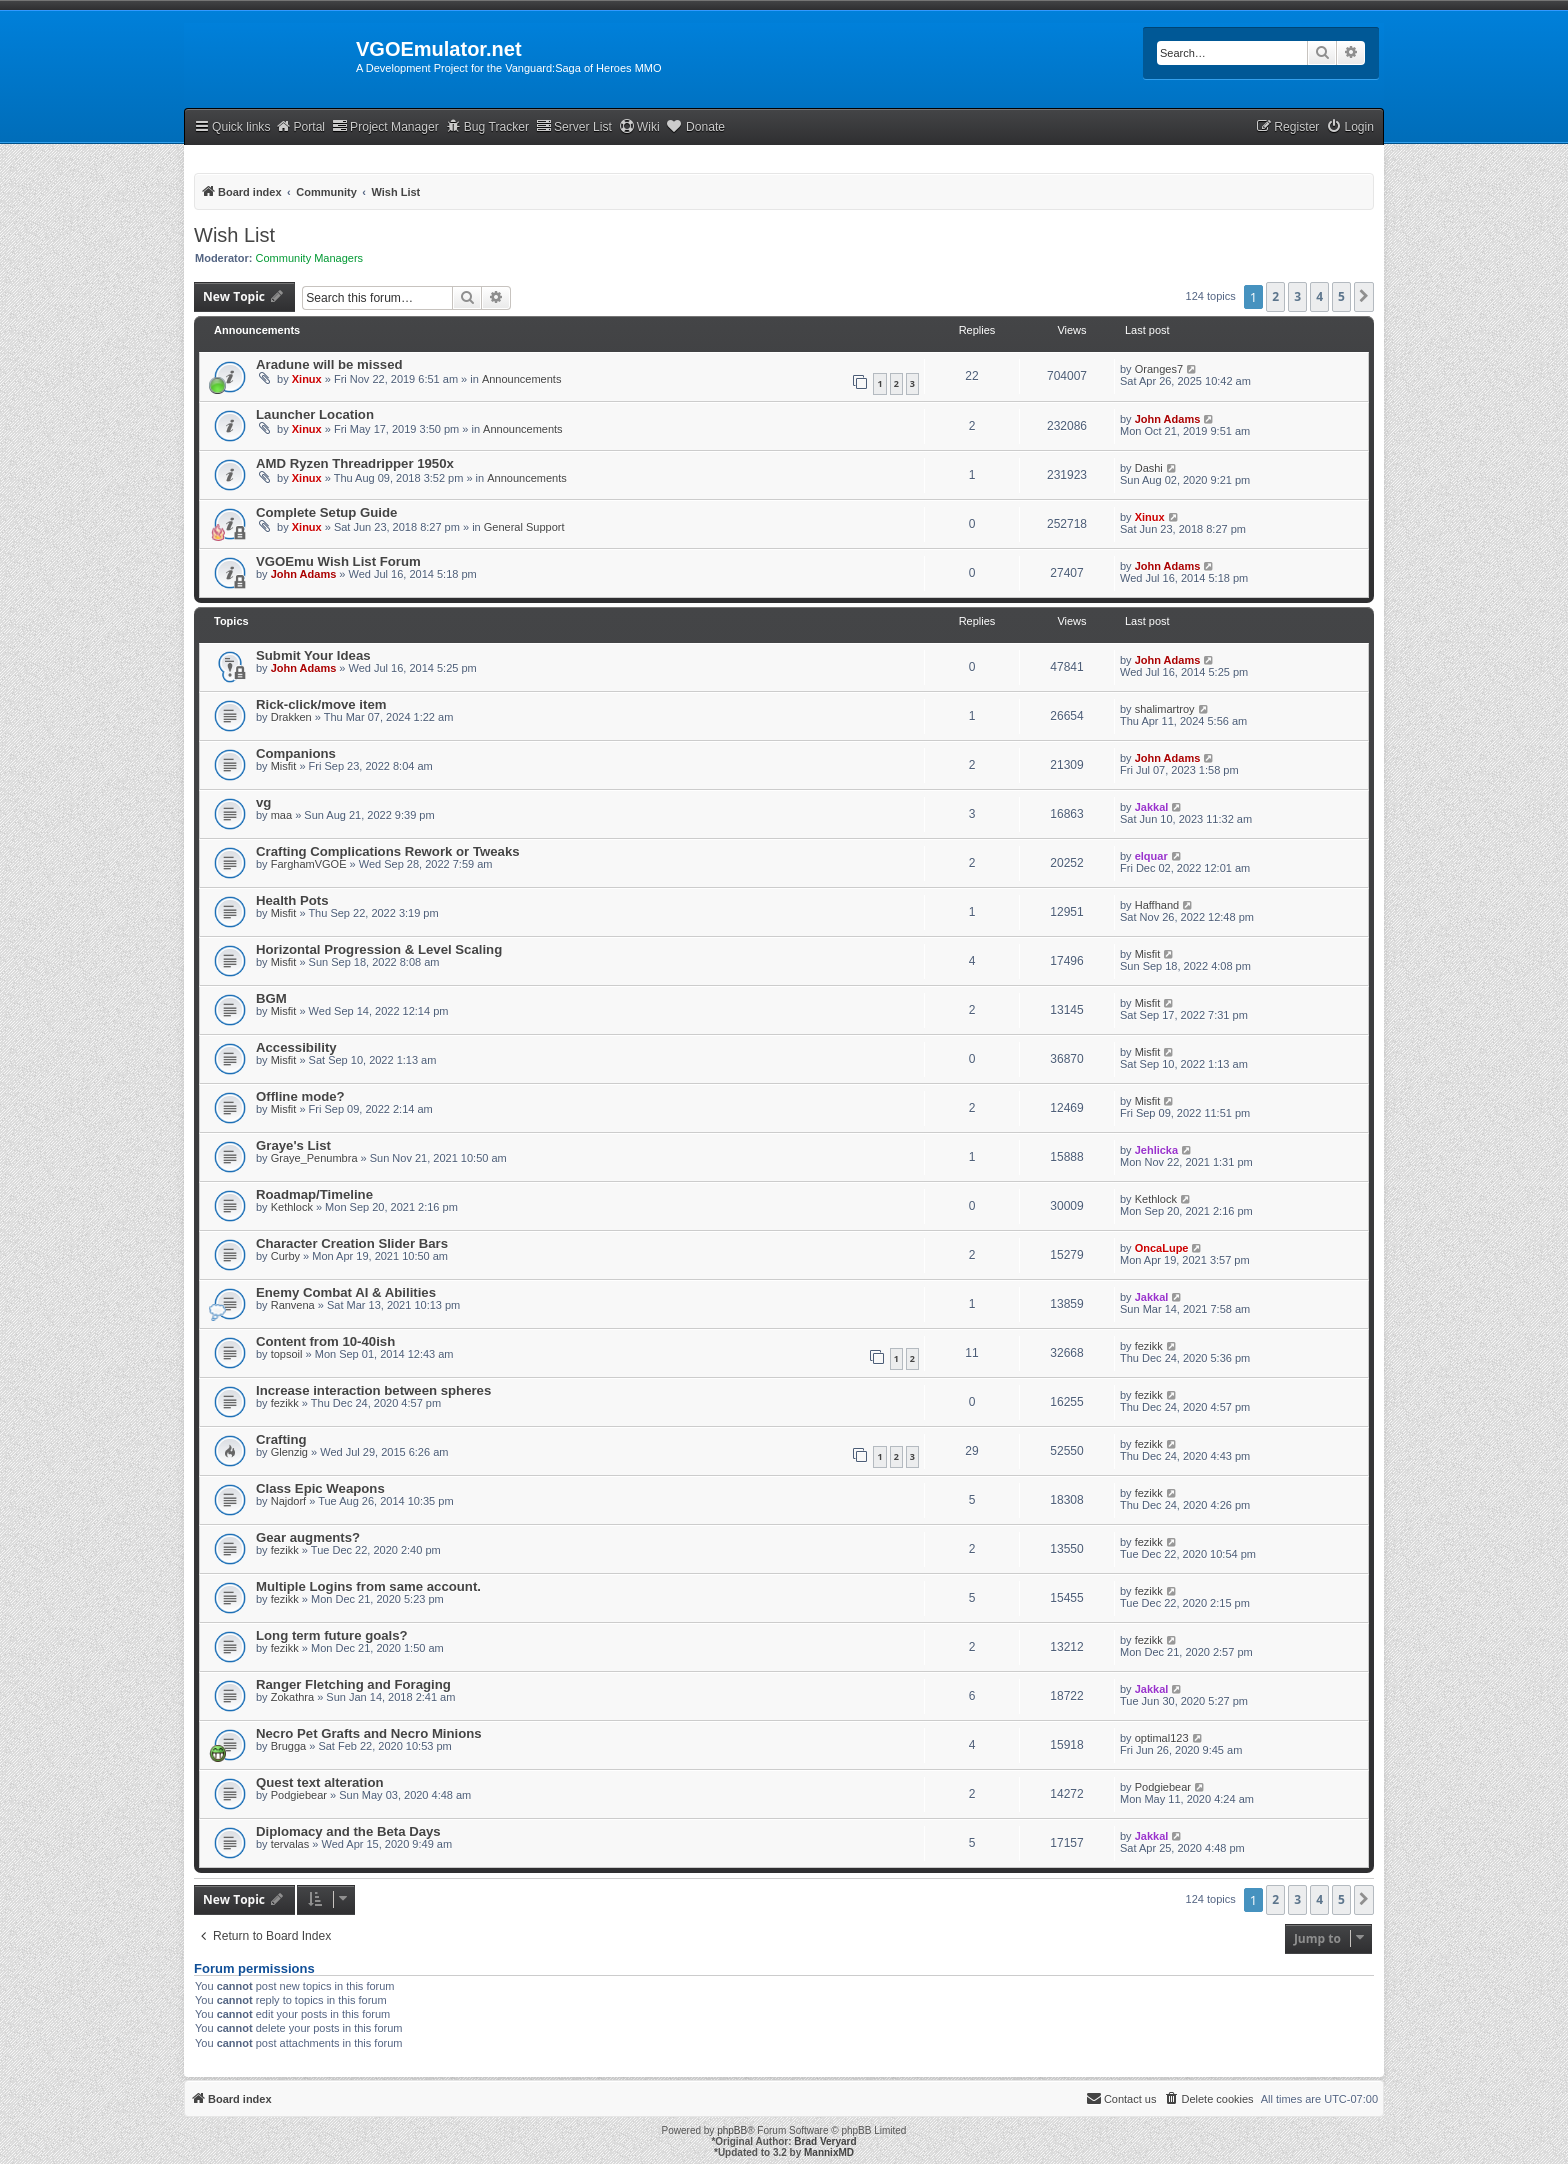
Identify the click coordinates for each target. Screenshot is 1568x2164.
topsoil (287, 1354)
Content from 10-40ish (325, 1341)
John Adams (1168, 419)
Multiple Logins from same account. (368, 1586)
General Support (524, 527)
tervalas (290, 1844)
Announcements (522, 379)
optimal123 (1162, 1738)
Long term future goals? (332, 1635)
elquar (1151, 856)
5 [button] (1341, 296)
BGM (271, 998)
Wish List (234, 235)
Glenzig (289, 1452)
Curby (285, 1256)
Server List (574, 126)
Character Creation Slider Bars (352, 1243)
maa (281, 815)
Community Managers (310, 258)
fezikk (1149, 1346)
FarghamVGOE (309, 864)
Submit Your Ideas (313, 655)
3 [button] (1297, 296)
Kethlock (292, 1207)
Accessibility (296, 1047)
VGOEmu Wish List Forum (338, 561)
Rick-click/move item (321, 704)
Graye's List (293, 1145)
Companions (296, 753)
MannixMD (829, 2152)
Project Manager (385, 126)
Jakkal (1152, 807)
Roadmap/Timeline (314, 1194)
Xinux (307, 379)
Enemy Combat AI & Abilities (346, 1292)
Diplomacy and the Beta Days (348, 1831)
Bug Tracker (487, 126)
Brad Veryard (825, 2141)
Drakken (291, 717)
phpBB (732, 2130)
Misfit (284, 766)
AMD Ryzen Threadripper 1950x (355, 463)
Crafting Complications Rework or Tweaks (388, 851)
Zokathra (292, 1697)
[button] (1364, 297)
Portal (300, 126)
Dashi (1149, 468)
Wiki (639, 126)
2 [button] (1275, 296)
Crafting (281, 1439)
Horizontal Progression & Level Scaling (379, 949)
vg (263, 802)
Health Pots (292, 900)
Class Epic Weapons (320, 1488)
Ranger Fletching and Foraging (353, 1684)
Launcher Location (315, 414)
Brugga (288, 1746)
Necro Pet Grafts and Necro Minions (369, 1733)
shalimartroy (1165, 709)
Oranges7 (1159, 369)
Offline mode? (300, 1096)
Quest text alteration (320, 1782)
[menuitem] (1350, 127)
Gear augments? (308, 1537)
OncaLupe (1162, 1248)
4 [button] (1319, 296)
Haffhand (1157, 905)
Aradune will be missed (329, 364)
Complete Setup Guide (326, 512)
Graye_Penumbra (314, 1158)
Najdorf (288, 1501)
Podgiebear (299, 1795)
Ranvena (293, 1305)
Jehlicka (1156, 1150)
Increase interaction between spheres (373, 1390)
